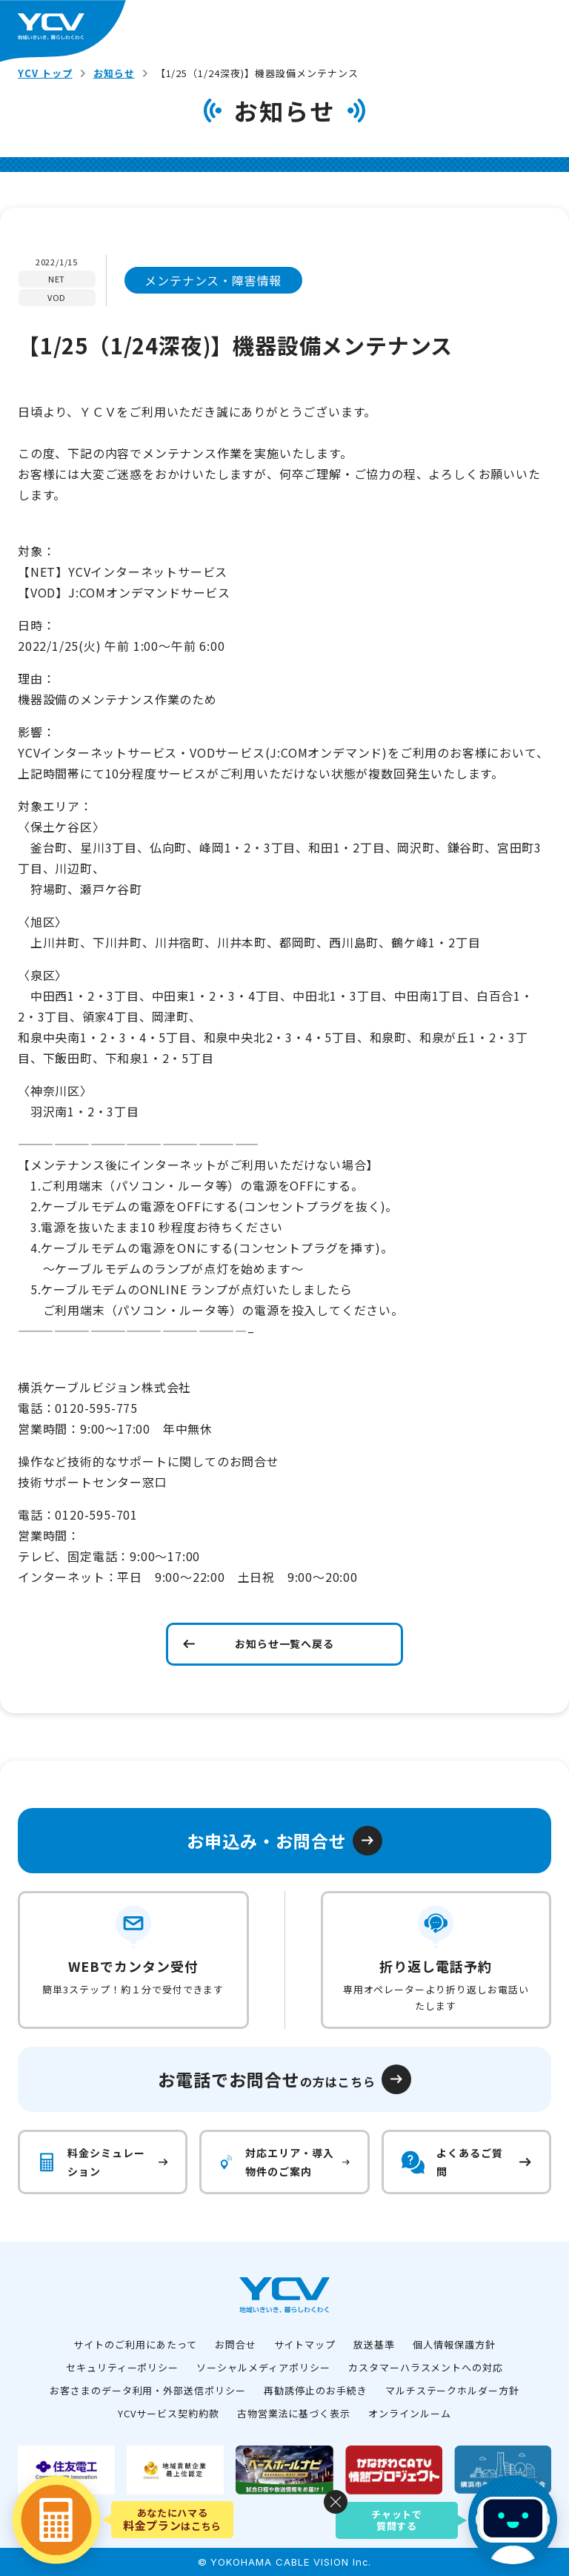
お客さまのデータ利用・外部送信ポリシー (148, 2390)
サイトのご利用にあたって (135, 2344)
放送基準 (374, 2344)
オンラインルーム (409, 2413)
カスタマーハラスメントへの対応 (425, 2367)
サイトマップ (305, 2344)
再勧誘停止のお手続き (315, 2390)
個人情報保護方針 (454, 2344)
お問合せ (235, 2344)
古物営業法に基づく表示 (294, 2413)
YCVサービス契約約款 (168, 2413)
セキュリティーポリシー (122, 2367)
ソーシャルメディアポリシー (263, 2367)
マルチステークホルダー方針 (452, 2390)
